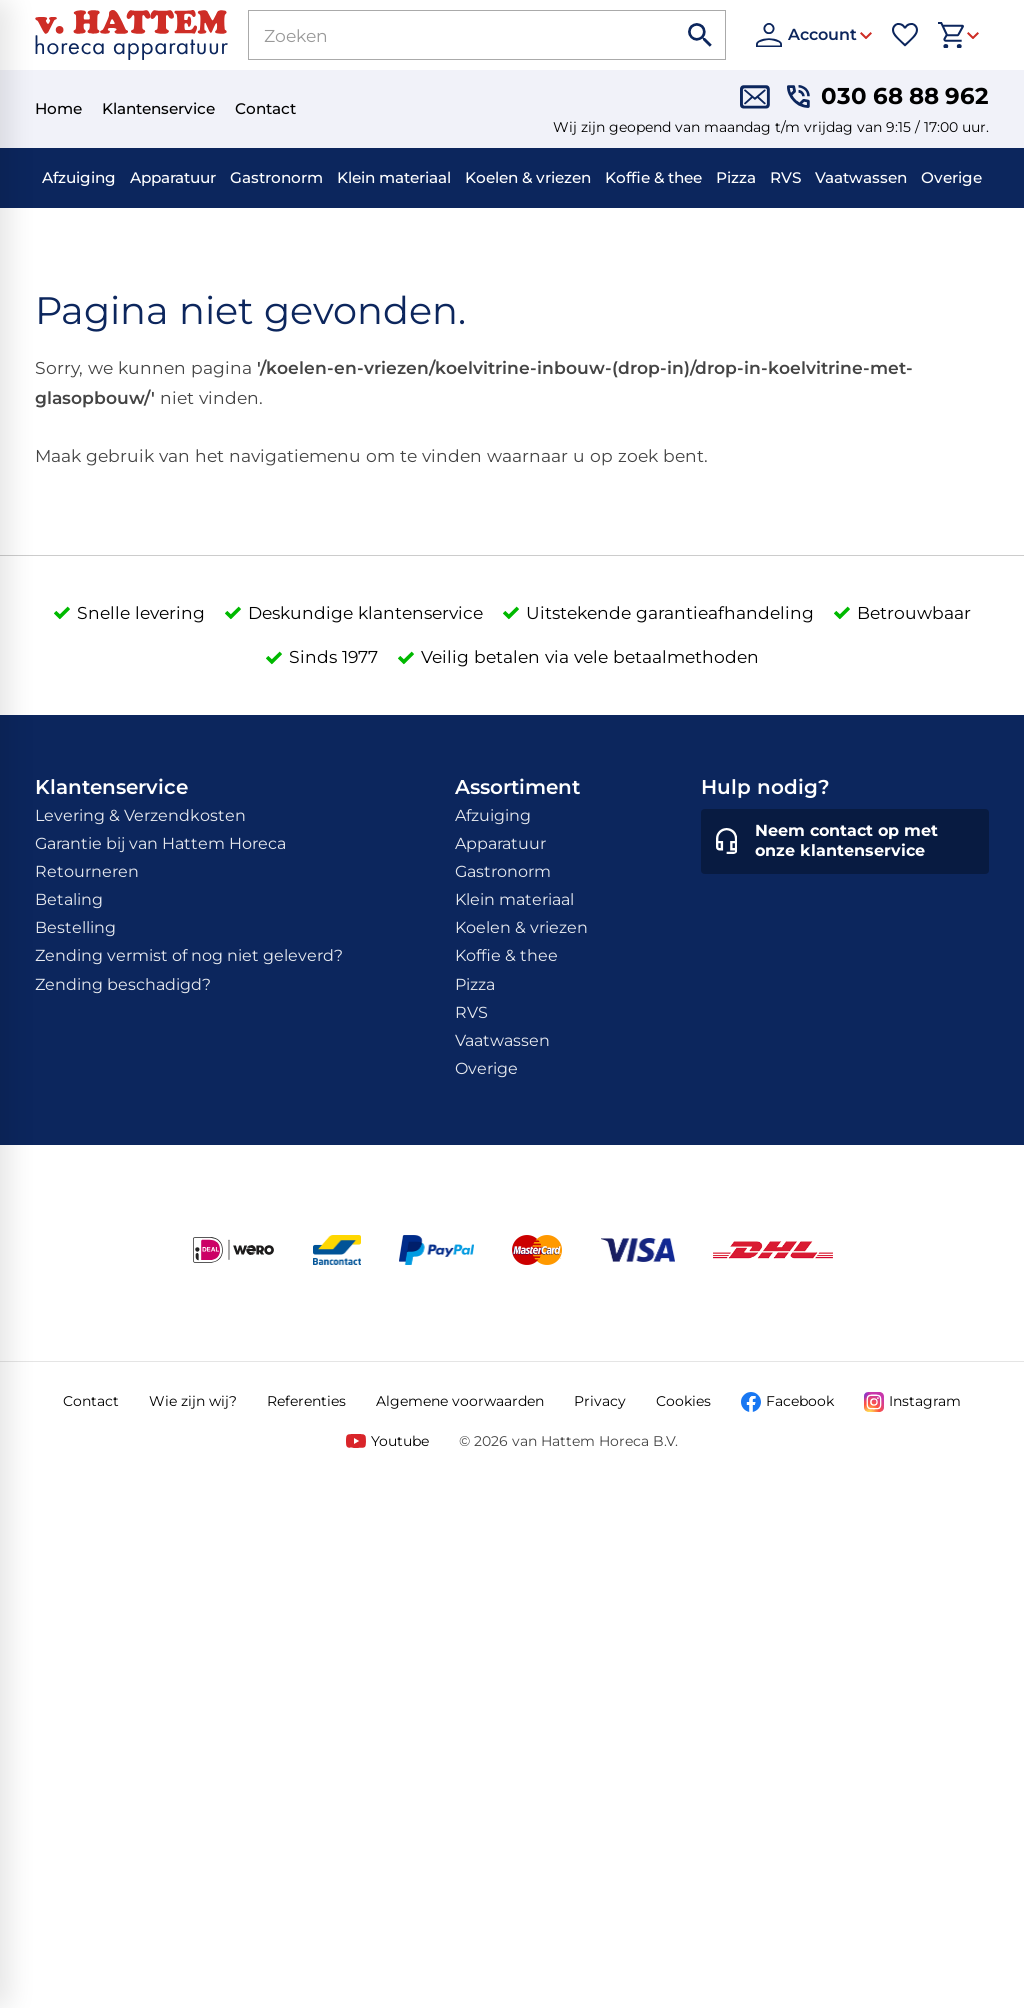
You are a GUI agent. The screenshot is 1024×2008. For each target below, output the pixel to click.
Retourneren (87, 871)
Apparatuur (173, 177)
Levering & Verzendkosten (140, 815)
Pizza (736, 177)
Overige (951, 177)
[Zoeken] (440, 35)
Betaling (69, 899)
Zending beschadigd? (123, 984)
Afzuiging (79, 177)
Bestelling (75, 927)
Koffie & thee (653, 177)
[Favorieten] (905, 35)
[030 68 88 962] (888, 97)
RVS (785, 177)
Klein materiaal (394, 177)
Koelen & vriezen (528, 177)
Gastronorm (276, 177)
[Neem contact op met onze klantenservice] (845, 842)
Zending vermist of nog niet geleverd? (189, 955)
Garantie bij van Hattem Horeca (160, 843)
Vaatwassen (861, 177)
